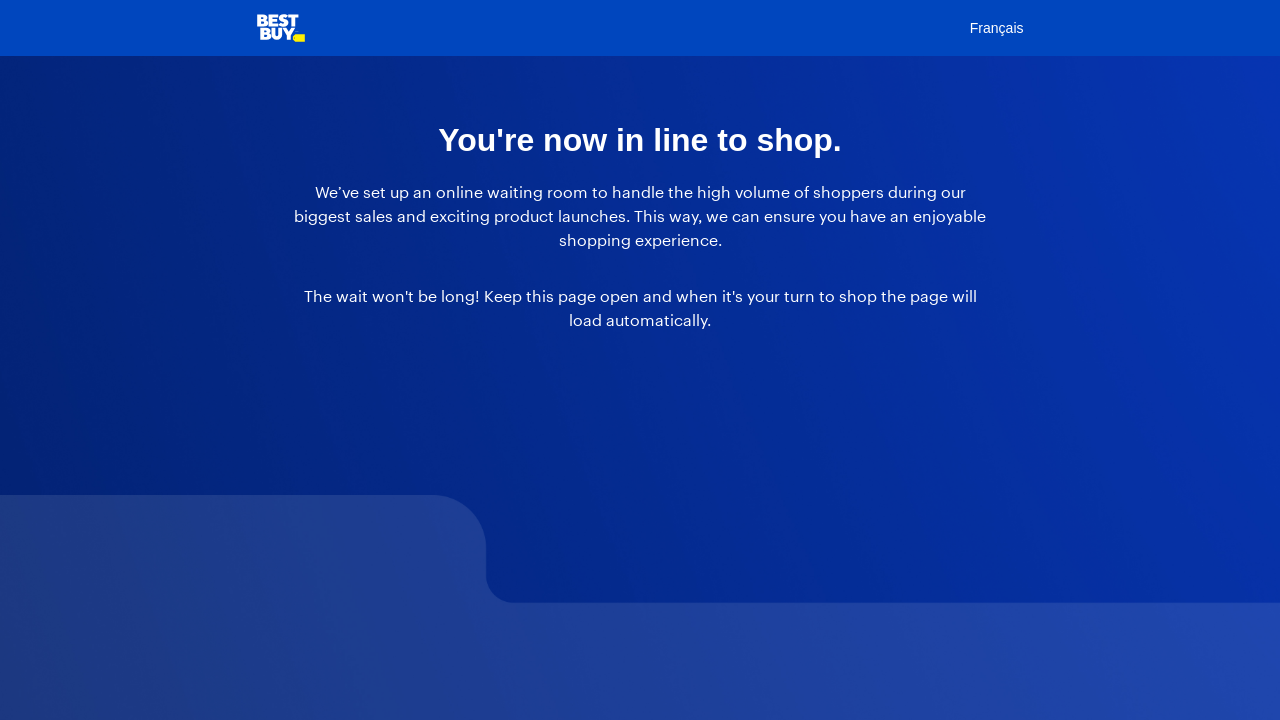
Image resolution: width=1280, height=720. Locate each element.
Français (997, 28)
